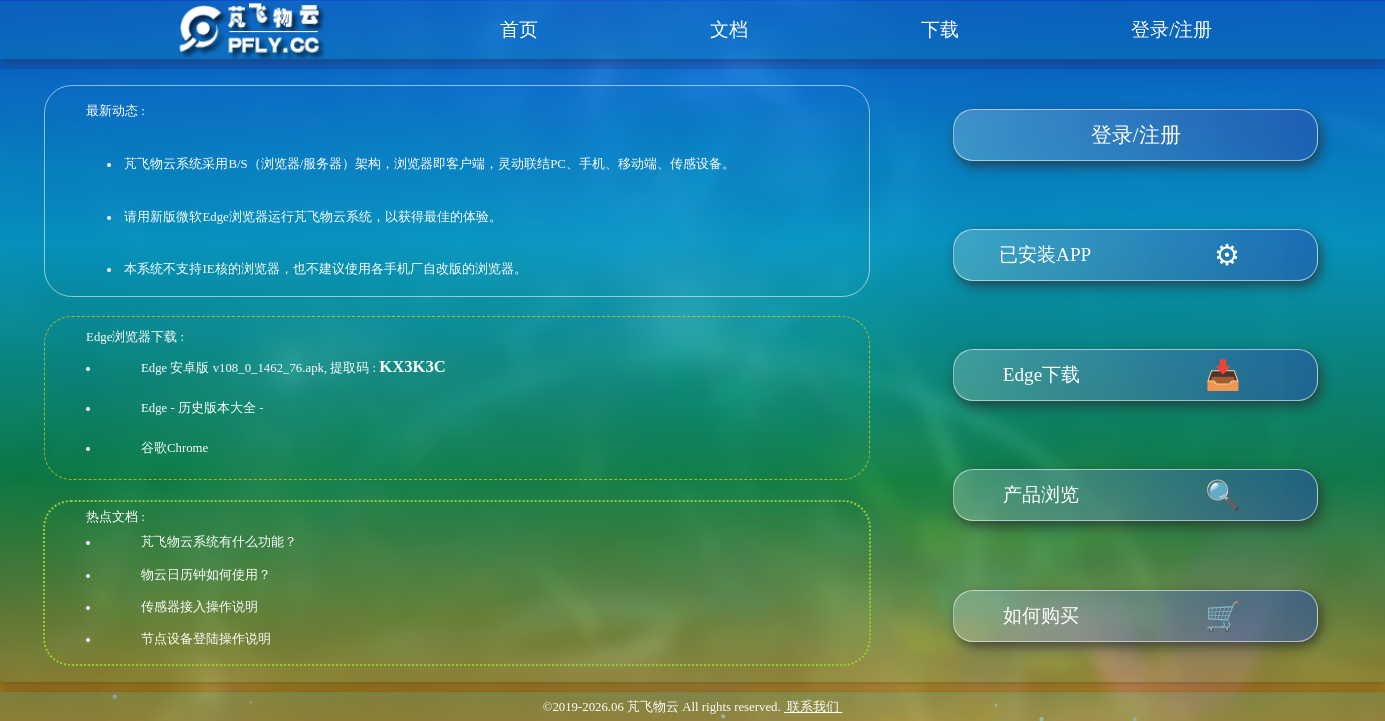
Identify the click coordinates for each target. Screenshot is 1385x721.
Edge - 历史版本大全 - (202, 408)
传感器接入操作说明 (199, 607)
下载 (940, 29)
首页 (519, 29)
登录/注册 (1171, 29)
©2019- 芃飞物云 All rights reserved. (662, 707)
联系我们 (813, 707)
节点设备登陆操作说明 (206, 639)
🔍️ (1223, 495)
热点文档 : (115, 517)
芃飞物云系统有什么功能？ (219, 542)
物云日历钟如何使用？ (206, 575)
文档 (729, 29)
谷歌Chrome (174, 448)
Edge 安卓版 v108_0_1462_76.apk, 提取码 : (258, 368)
